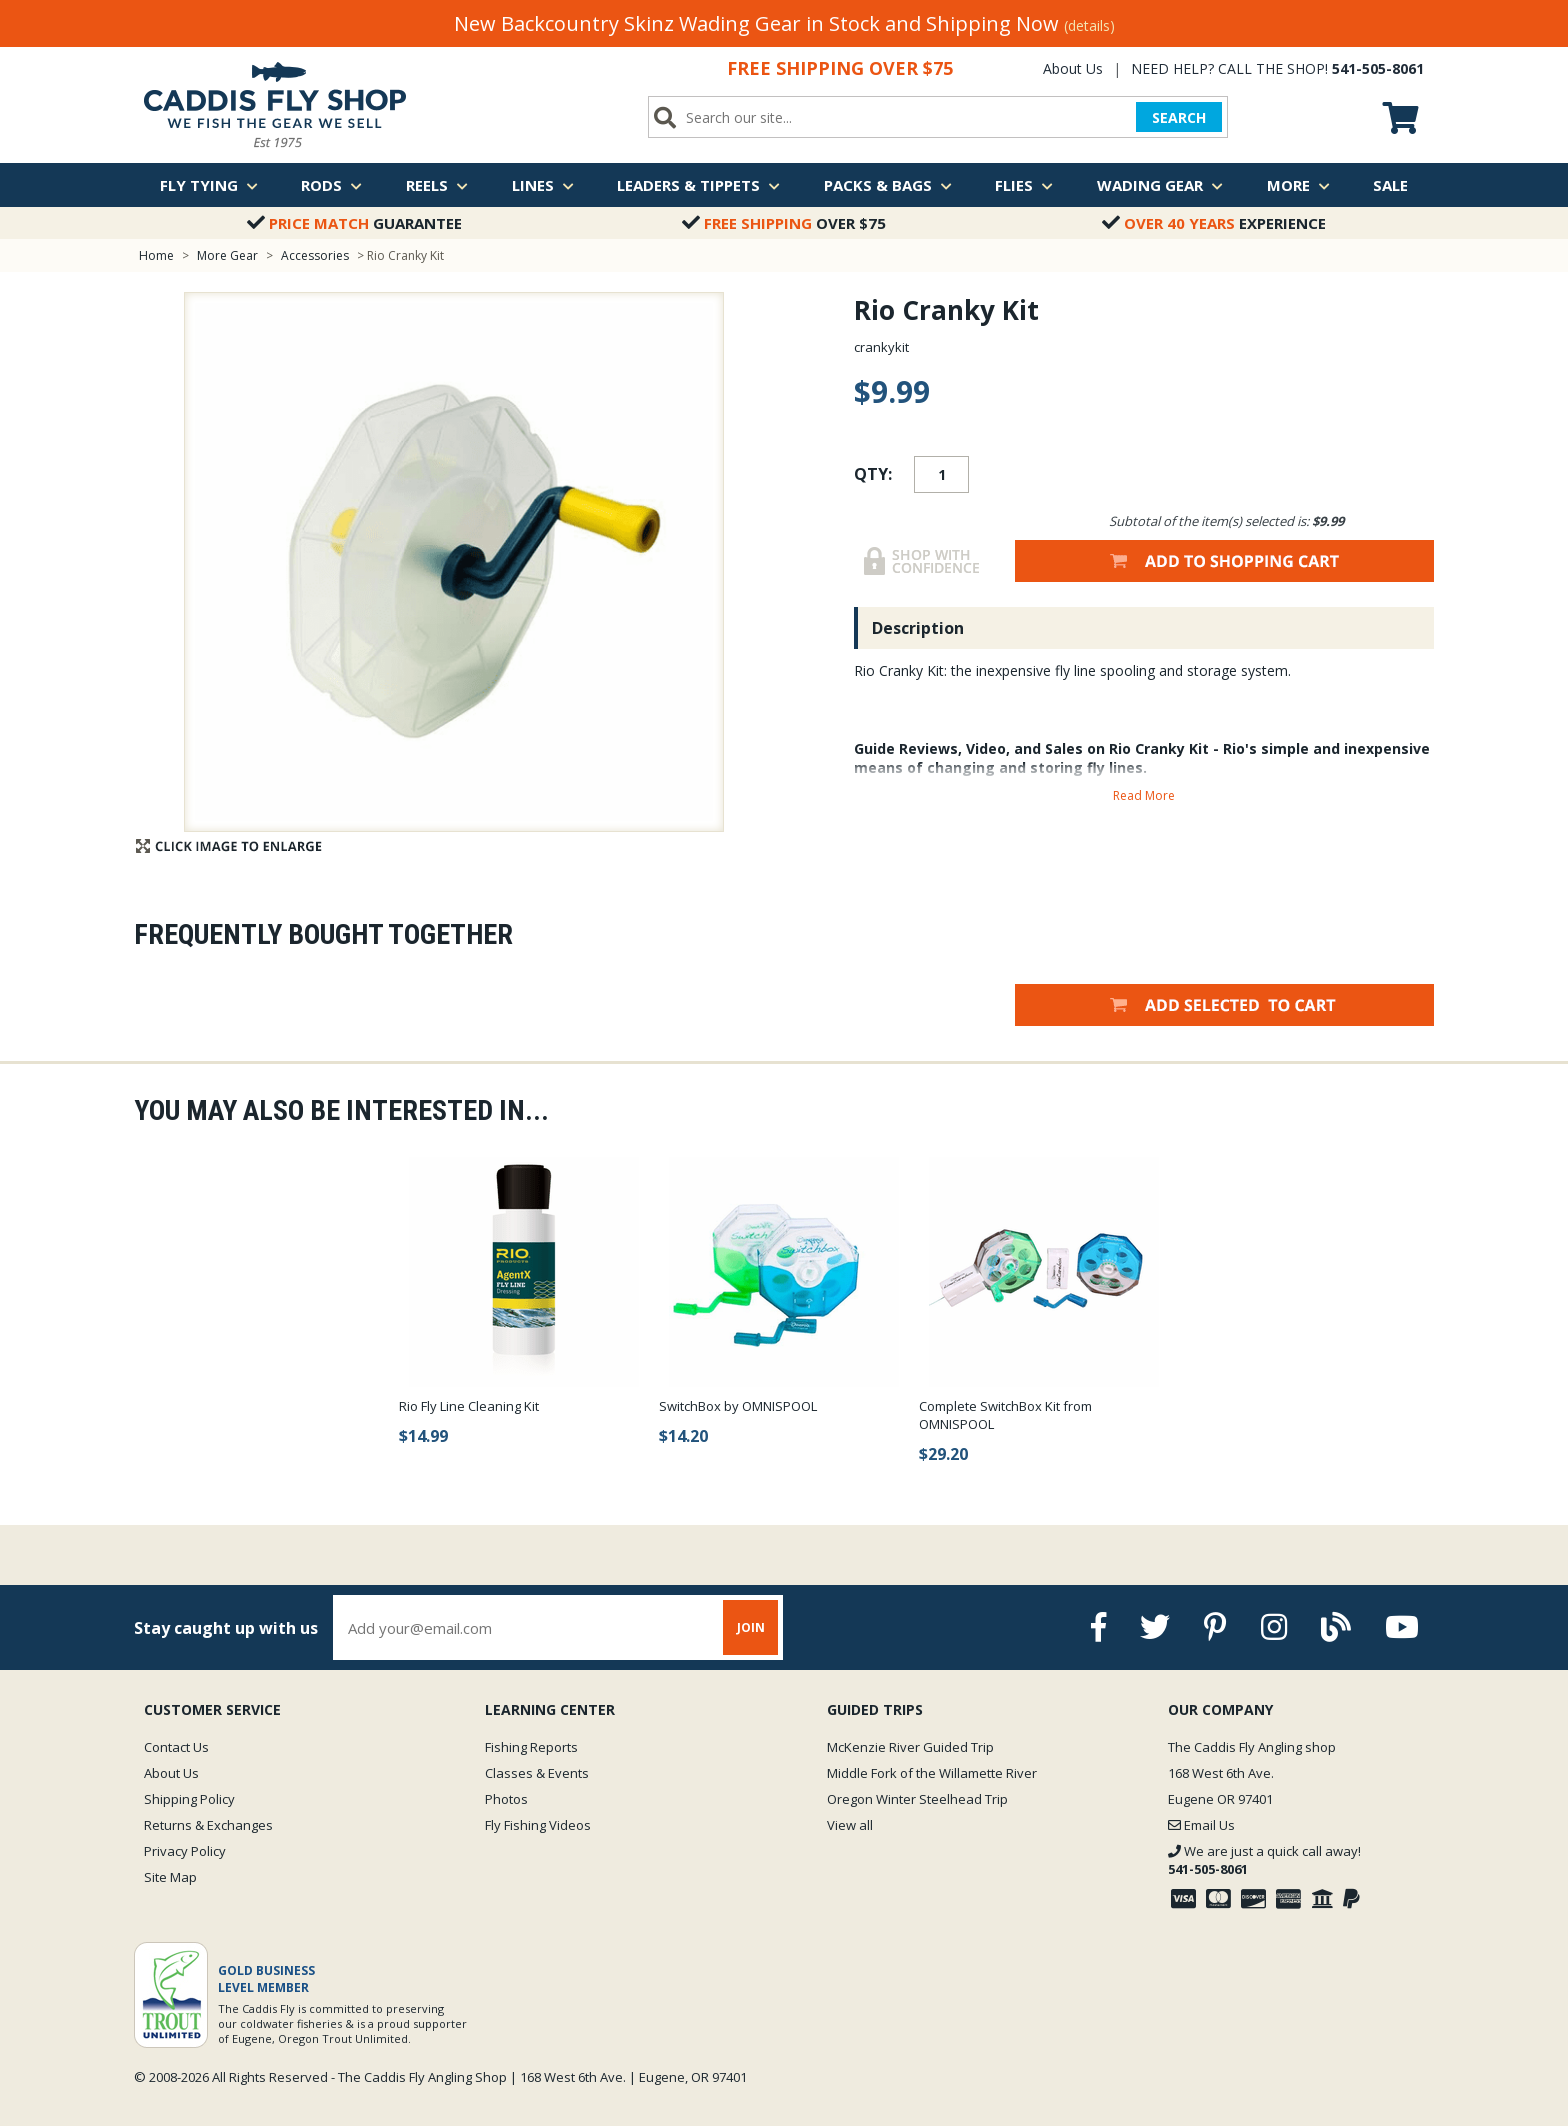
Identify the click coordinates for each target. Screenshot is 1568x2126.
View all (850, 1825)
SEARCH (1179, 117)
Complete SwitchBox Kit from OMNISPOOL (1005, 1415)
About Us (1073, 68)
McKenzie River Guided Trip (910, 1747)
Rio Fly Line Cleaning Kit (469, 1406)
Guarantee (354, 223)
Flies (1024, 185)
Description (918, 628)
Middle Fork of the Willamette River (932, 1773)
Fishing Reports (531, 1747)
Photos (506, 1799)
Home (156, 255)
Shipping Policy (189, 1799)
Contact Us (176, 1747)
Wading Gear (1160, 185)
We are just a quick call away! (1264, 1860)
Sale (1390, 185)
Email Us (1201, 1825)
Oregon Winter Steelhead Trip (917, 1799)
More (1298, 185)
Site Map (170, 1877)
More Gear (227, 255)
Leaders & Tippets (698, 185)
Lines (543, 185)
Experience (1214, 223)
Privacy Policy (185, 1851)
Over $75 (784, 223)
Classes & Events (537, 1773)
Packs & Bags (888, 185)
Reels (437, 185)
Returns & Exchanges (208, 1825)
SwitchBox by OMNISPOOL (738, 1406)
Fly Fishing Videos (538, 1825)
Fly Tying (209, 185)
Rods (331, 185)
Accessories (316, 255)
